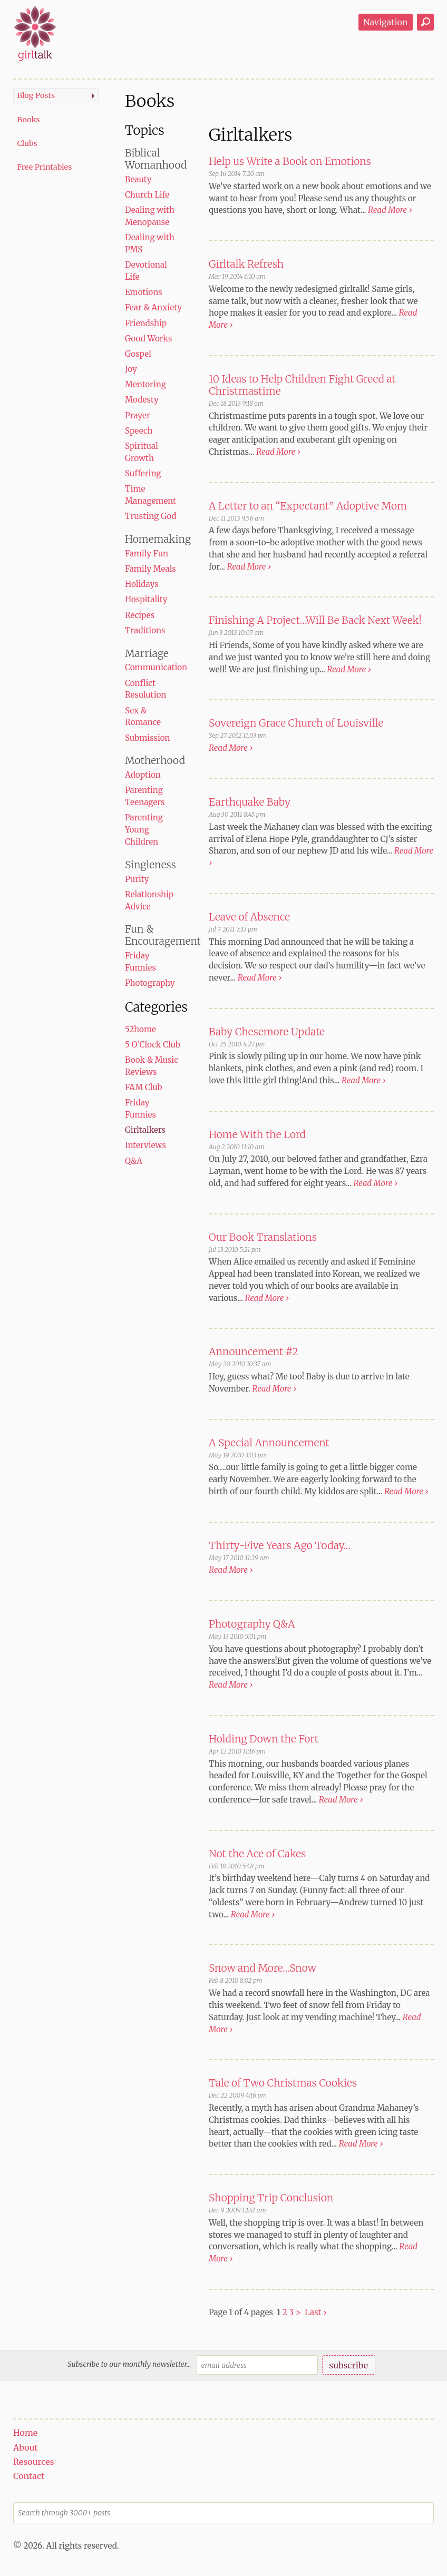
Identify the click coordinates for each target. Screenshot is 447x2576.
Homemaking (158, 539)
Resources (33, 2461)
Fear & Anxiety (153, 307)
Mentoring (145, 384)
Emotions (143, 292)
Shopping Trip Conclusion (271, 2197)
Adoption (143, 775)
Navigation (385, 22)
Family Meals (150, 569)
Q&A (133, 1161)
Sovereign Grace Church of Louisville (296, 723)
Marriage (147, 653)
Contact (28, 2476)
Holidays (142, 584)
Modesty (142, 400)
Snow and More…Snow (262, 1968)
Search (425, 22)
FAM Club (143, 1087)
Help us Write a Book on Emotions (290, 161)
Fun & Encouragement (163, 935)
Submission (147, 738)
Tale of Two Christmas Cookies (283, 2083)
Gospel (138, 354)
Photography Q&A (252, 1624)
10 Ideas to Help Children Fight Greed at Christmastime (302, 385)
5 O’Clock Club (152, 1045)
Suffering (143, 473)
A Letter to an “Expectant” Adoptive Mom (308, 505)
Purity (137, 879)
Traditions (145, 630)
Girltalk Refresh (246, 264)
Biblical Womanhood (156, 158)
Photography (150, 983)
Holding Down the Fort (263, 1738)
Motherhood (155, 760)
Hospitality (146, 599)
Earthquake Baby (249, 802)
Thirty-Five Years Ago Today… (280, 1545)
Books (28, 119)
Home (25, 2432)
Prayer (137, 415)
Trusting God (151, 516)
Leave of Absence (249, 916)
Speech (138, 431)
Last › (315, 2312)
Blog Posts (36, 95)
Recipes (139, 615)
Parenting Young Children (144, 829)
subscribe (348, 2365)
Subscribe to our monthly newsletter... (129, 2364)
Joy (131, 369)
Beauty (138, 179)
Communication (156, 667)
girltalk (35, 33)
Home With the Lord (257, 1134)
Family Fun (146, 553)
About (25, 2447)
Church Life (147, 195)
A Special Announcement (269, 1442)
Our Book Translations (263, 1237)
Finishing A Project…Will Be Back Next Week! (315, 620)
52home (140, 1029)
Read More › (390, 210)
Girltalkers (145, 1130)
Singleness (150, 864)
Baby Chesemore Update (267, 1031)
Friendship (146, 323)
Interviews (145, 1145)
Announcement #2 (253, 1351)
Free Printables (44, 167)
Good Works (148, 339)
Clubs (27, 143)
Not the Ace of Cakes (257, 1853)
